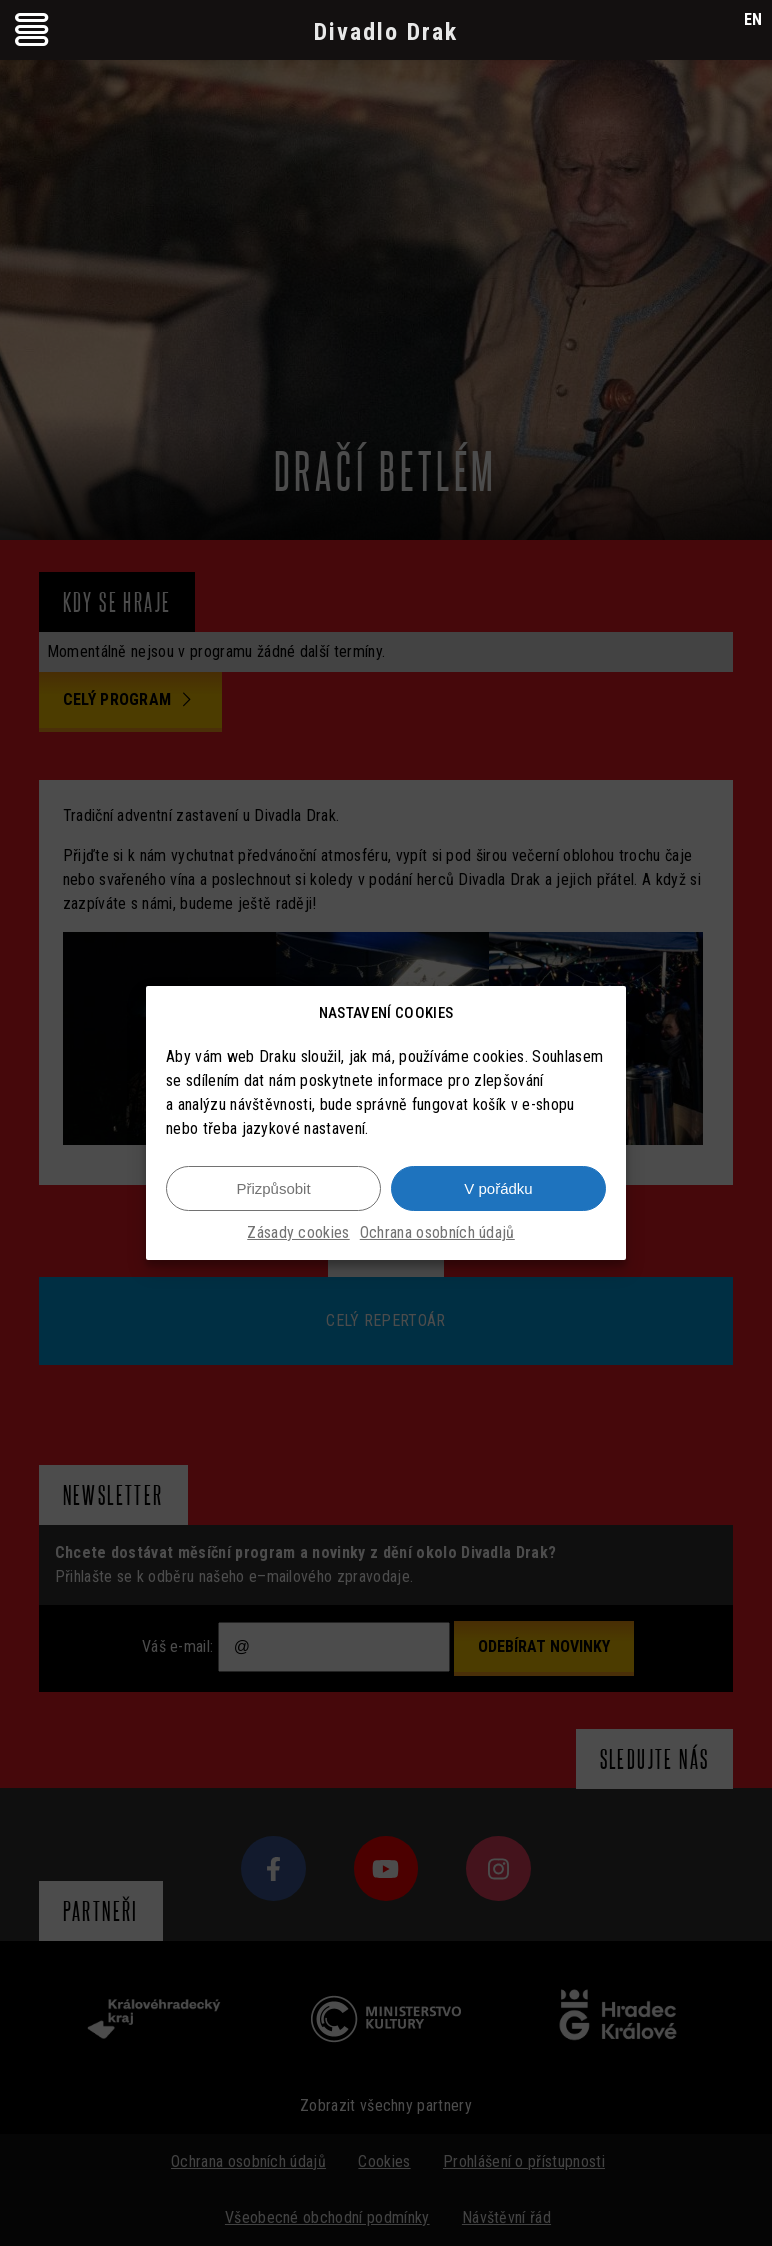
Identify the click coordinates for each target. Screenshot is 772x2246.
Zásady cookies (298, 1232)
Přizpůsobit (273, 1188)
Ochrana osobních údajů (437, 1232)
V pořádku (498, 1188)
